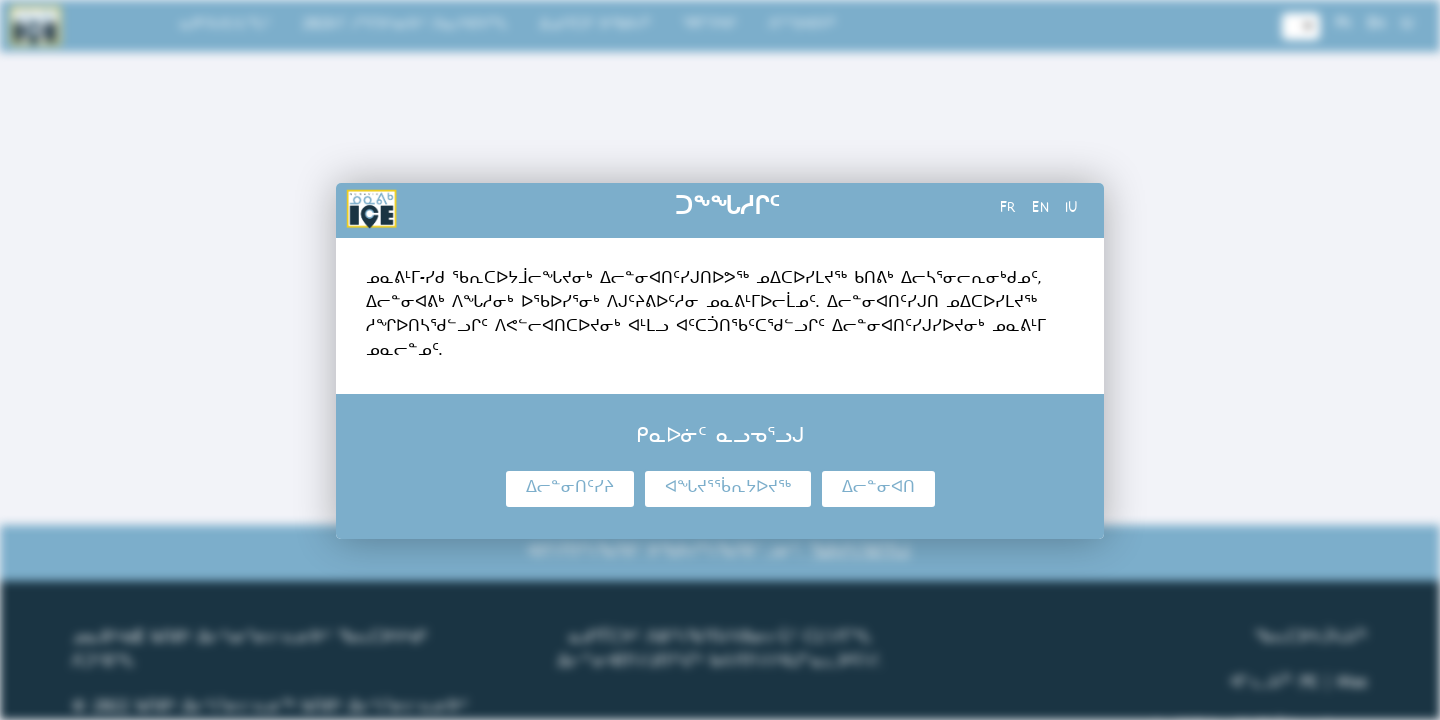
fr (1008, 210)
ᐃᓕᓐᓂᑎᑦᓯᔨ (570, 489)
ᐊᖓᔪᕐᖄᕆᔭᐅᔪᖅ (728, 489)
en (1040, 210)
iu (1071, 210)
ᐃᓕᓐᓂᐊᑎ (878, 489)
